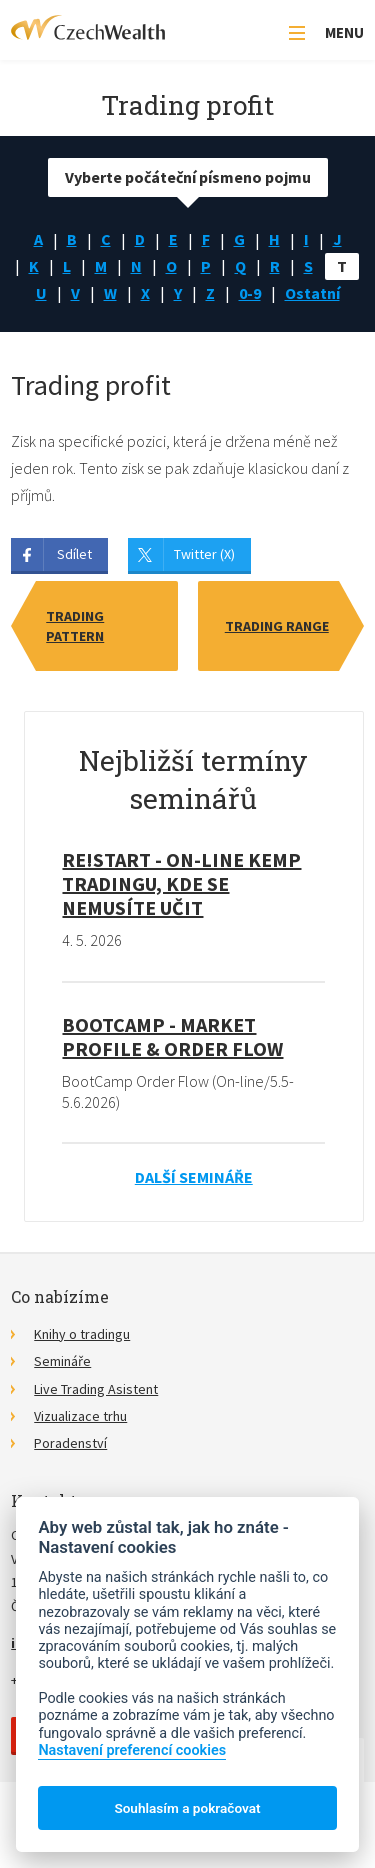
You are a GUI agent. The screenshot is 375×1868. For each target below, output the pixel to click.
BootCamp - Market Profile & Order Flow (172, 1036)
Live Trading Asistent (96, 1389)
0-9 (250, 293)
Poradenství (70, 1443)
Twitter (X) (204, 554)
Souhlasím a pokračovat (187, 1808)
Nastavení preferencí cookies (132, 1750)
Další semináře (194, 1177)
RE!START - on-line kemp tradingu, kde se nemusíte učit (181, 883)
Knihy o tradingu (82, 1334)
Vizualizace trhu (80, 1416)
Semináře (62, 1361)
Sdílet (74, 554)
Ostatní (312, 293)
